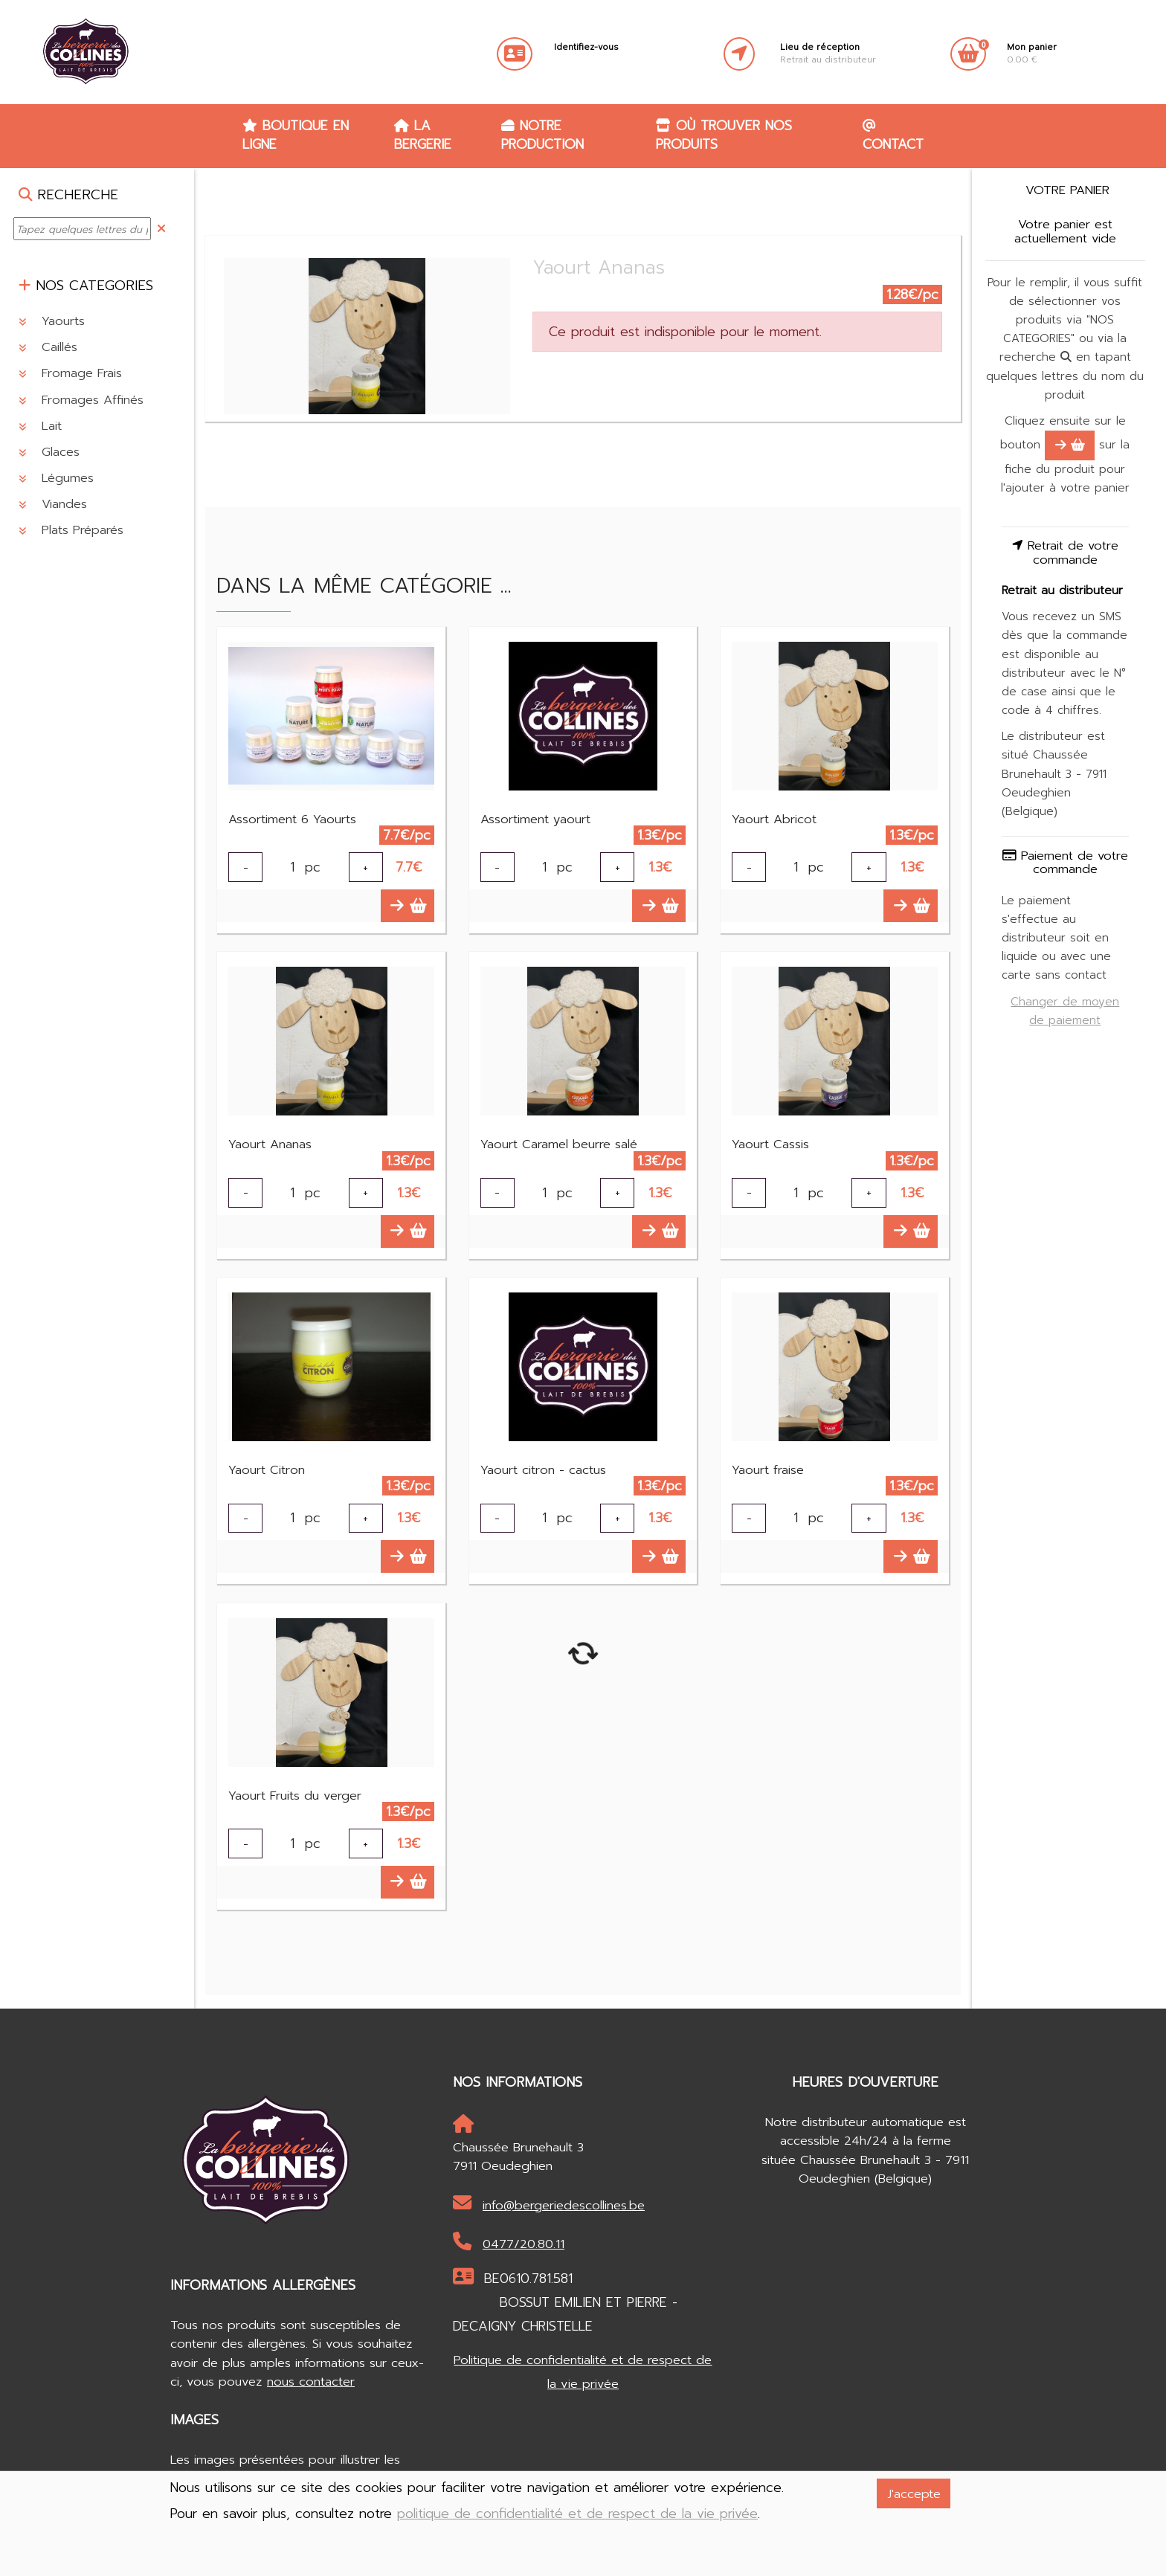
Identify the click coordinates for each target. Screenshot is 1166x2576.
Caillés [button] (48, 347)
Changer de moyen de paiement (1065, 1011)
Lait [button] (40, 425)
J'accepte (914, 2494)
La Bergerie (422, 135)
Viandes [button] (53, 504)
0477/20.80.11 (508, 2242)
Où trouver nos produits (724, 135)
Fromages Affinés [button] (81, 399)
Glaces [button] (49, 451)
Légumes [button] (56, 477)
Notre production (542, 135)
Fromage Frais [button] (70, 373)
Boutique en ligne (295, 135)
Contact (893, 136)
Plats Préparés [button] (71, 530)
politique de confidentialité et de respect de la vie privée (577, 2514)
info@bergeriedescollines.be (549, 2204)
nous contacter (311, 2381)
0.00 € (1032, 53)
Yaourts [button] (52, 321)
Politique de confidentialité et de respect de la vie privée (583, 2372)
